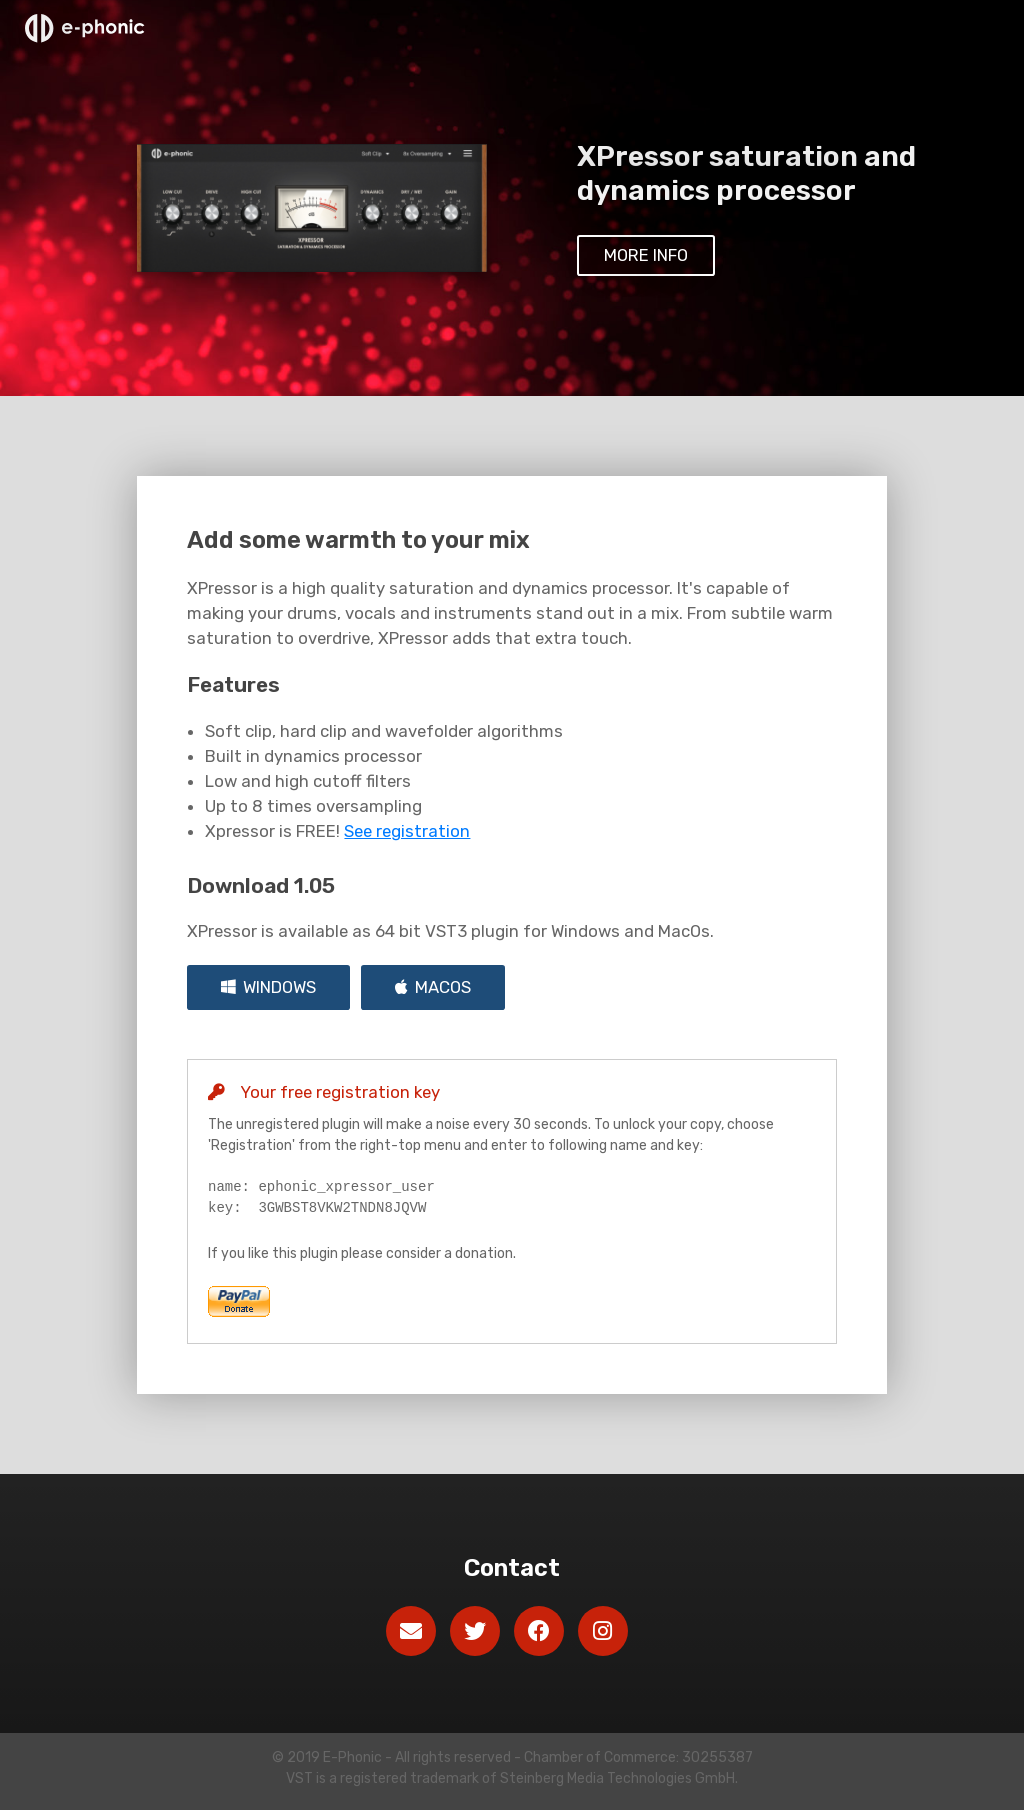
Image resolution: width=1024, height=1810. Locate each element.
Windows (268, 987)
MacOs (433, 987)
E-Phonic (60, 26)
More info (646, 255)
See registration (407, 831)
